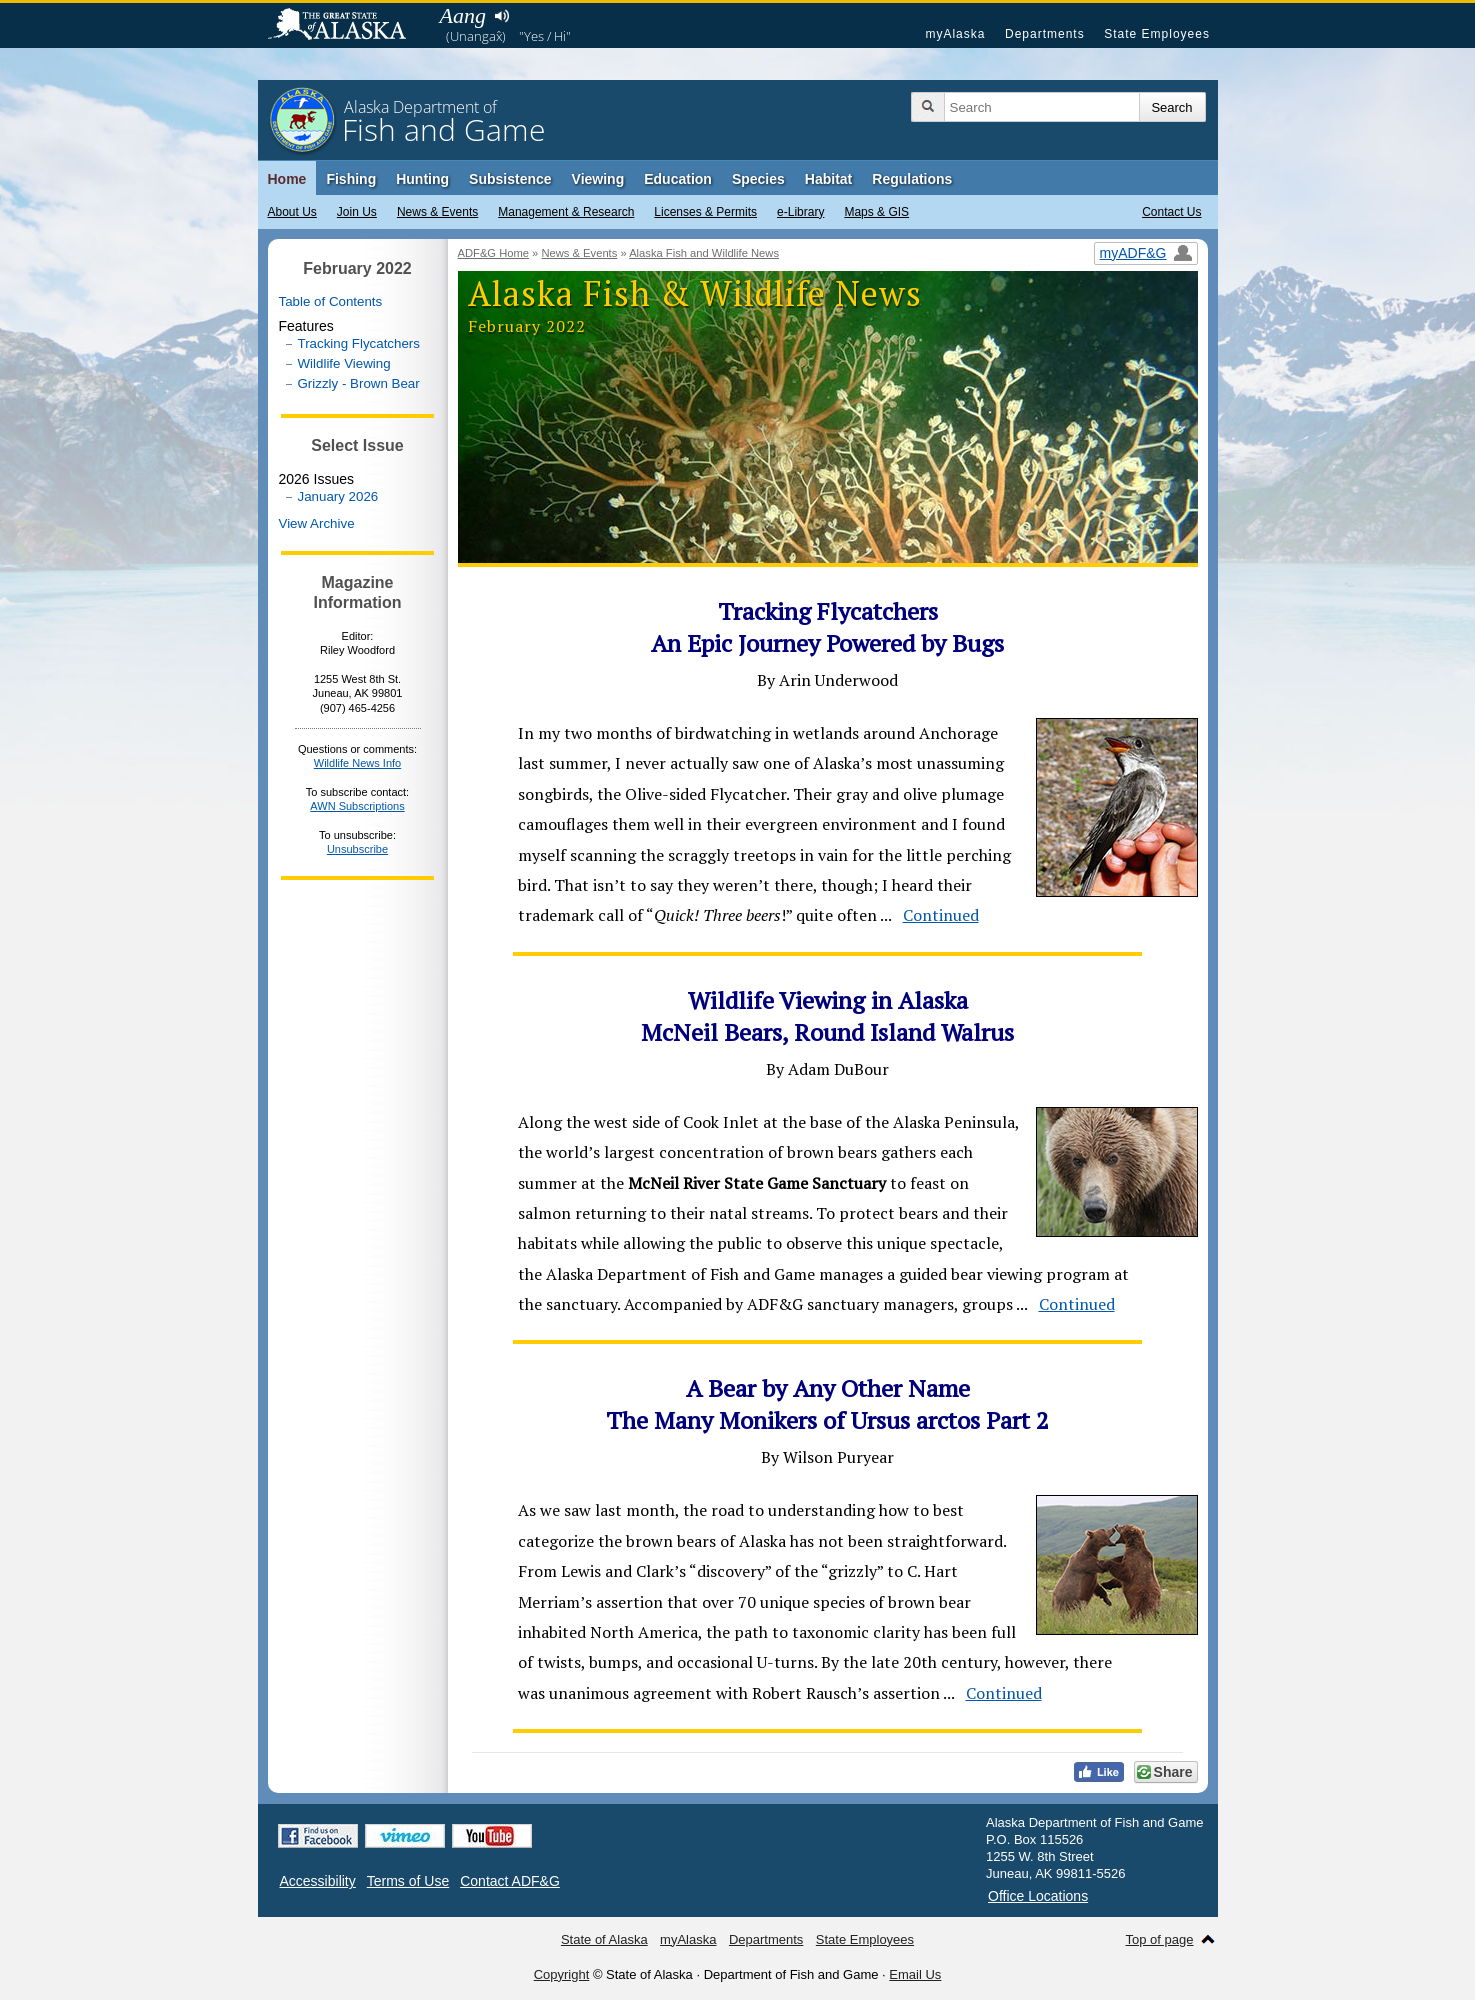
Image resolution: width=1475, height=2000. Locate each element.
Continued (941, 915)
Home (287, 179)
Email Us (915, 1974)
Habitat (828, 179)
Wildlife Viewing (344, 363)
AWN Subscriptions (357, 806)
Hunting (422, 179)
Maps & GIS (876, 212)
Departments (1045, 34)
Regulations (912, 179)
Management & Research (566, 212)
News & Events (437, 212)
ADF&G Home (494, 253)
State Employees (1157, 34)
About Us (292, 212)
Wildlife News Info (357, 763)
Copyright (562, 1974)
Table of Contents (331, 301)
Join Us (357, 212)
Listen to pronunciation (502, 16)
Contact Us (1171, 212)
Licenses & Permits (705, 212)
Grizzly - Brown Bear (359, 383)
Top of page (1160, 1939)
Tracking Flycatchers (359, 343)
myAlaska (955, 34)
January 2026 (338, 496)
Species (758, 179)
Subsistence (510, 179)
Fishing (351, 179)
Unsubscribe (357, 849)
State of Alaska (347, 26)
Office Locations (1038, 1896)
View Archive (317, 523)
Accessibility (318, 1881)
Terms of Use (408, 1881)
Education (678, 179)
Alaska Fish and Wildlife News (704, 253)
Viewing (598, 179)
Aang (463, 15)
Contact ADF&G (510, 1881)
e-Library (800, 212)
